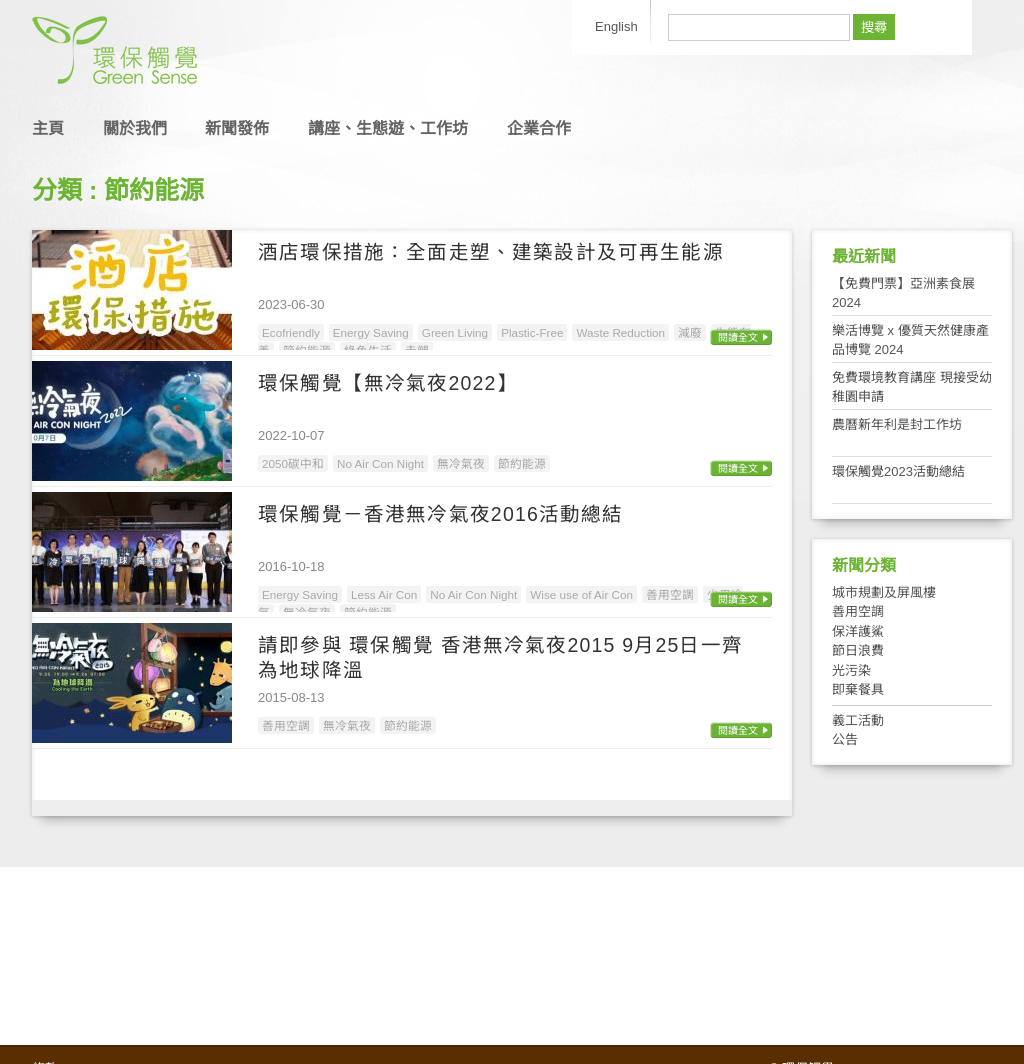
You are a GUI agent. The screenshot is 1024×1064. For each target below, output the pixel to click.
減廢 (690, 332)
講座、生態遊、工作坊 (388, 128)
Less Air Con (384, 594)
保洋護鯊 (858, 631)
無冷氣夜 (461, 463)
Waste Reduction (620, 332)
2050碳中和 (293, 463)
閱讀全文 (738, 337)
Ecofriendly (291, 332)
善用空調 (670, 594)
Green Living (455, 332)
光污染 (851, 670)
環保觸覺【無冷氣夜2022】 (388, 383)
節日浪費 (858, 650)
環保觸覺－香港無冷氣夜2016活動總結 (441, 514)
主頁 (48, 128)
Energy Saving (371, 332)
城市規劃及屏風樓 (884, 592)
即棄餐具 (858, 689)
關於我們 (135, 128)
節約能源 (522, 463)
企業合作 (539, 128)
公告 (845, 739)
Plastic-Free (532, 332)
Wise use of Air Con (581, 594)
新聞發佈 (237, 128)
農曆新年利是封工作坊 (897, 424)
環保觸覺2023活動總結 (898, 471)
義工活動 (858, 720)
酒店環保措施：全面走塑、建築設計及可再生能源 (491, 252)
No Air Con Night (380, 463)
